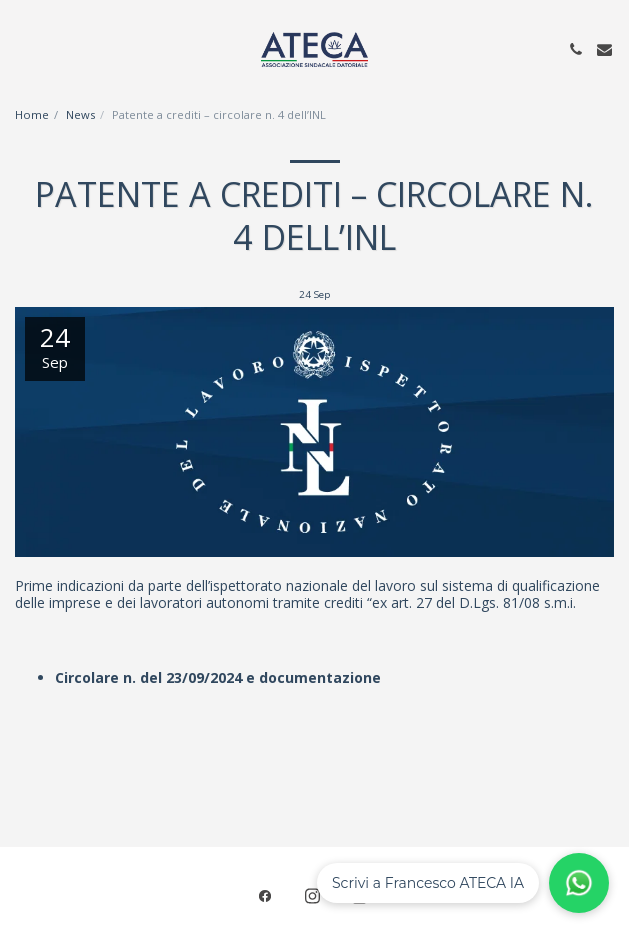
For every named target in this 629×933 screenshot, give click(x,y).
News (80, 114)
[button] (22, 48)
